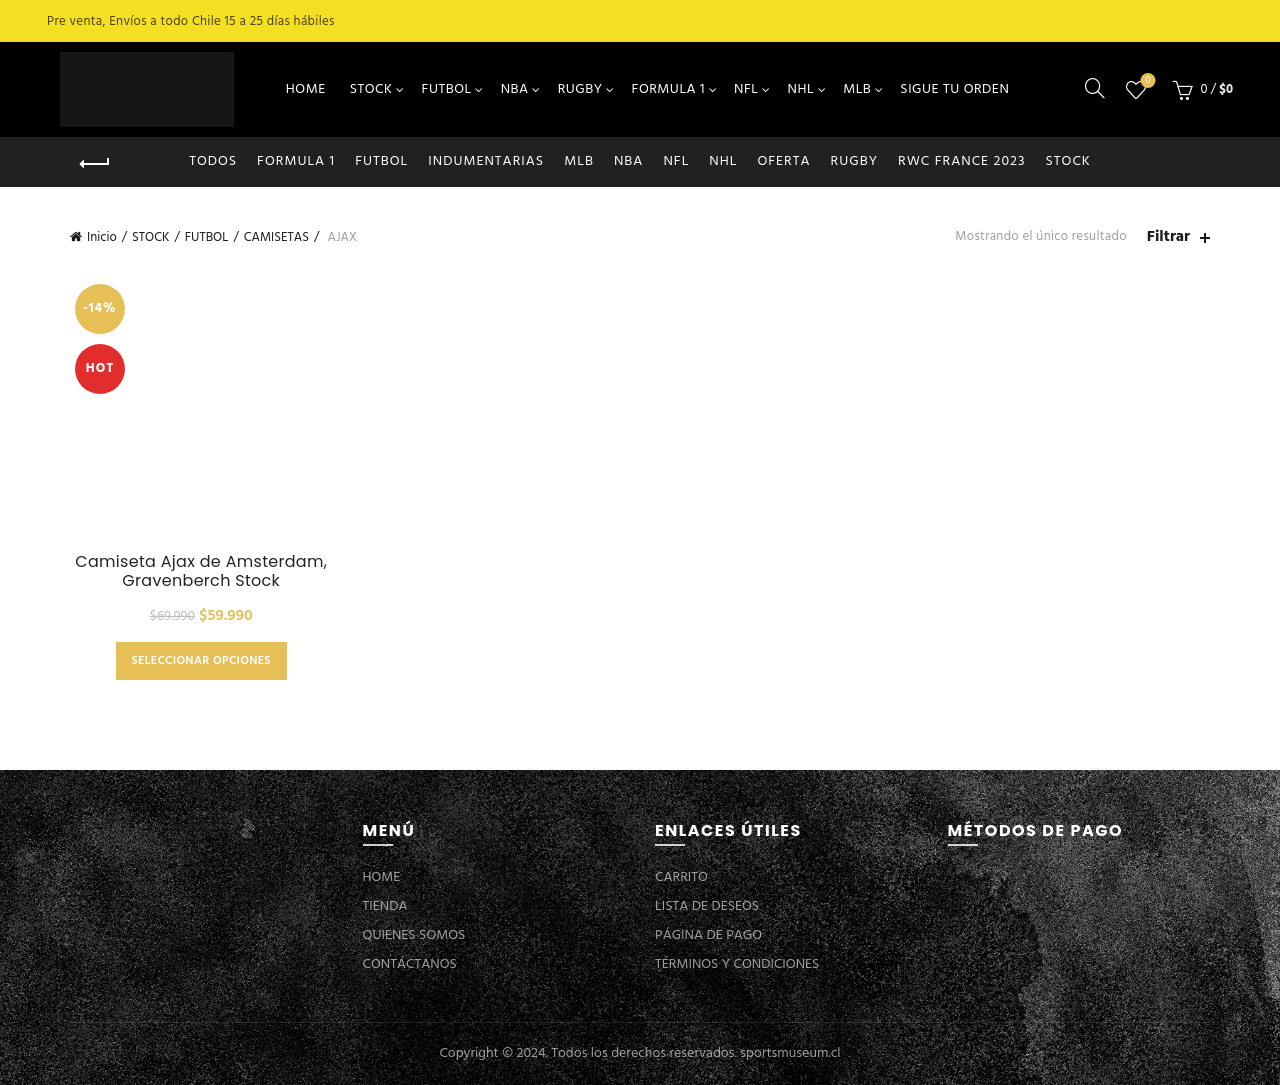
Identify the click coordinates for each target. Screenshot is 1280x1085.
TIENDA (385, 906)
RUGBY (580, 89)
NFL (746, 89)
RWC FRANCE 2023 (962, 161)
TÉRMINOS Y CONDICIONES (737, 964)
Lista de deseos (1146, 81)
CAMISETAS (276, 237)
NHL (801, 89)
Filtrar (1168, 237)
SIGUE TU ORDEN (954, 89)
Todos (213, 161)
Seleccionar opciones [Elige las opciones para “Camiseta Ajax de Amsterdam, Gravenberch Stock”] (201, 661)
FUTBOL (447, 89)
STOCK (371, 89)
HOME (306, 89)
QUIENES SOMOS (414, 935)
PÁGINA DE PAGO (708, 935)
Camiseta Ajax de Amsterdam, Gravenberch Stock (201, 571)
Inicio (102, 237)
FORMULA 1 (669, 89)
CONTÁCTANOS (410, 964)
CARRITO (681, 877)
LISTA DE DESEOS (707, 906)
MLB (857, 89)
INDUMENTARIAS (486, 161)
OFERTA (783, 161)
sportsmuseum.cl (790, 1053)
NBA (515, 89)
